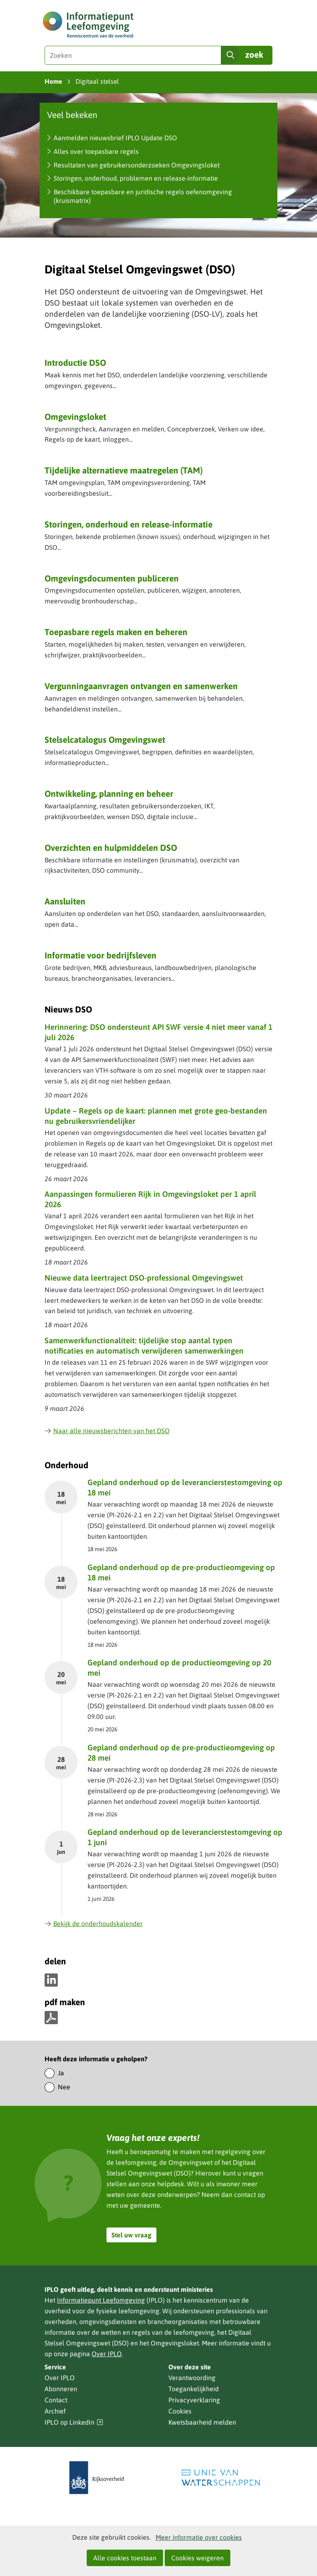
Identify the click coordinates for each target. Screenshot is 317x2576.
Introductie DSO (75, 362)
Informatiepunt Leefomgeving (101, 2300)
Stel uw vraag (131, 2235)
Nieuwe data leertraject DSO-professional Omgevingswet (144, 1277)
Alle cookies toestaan (124, 2558)
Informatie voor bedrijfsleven (100, 955)
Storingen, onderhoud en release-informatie (129, 524)
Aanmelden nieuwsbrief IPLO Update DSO (115, 137)
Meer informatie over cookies (199, 2537)
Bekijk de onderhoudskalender (94, 1923)
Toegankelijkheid (193, 2388)
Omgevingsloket (75, 416)
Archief (55, 2411)
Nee (64, 2087)
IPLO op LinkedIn (74, 2422)
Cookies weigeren (197, 2558)
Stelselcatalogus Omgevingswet (105, 739)
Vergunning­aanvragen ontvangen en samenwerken (141, 686)
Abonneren (61, 2388)
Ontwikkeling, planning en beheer (109, 793)
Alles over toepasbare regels (96, 151)
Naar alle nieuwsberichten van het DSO (107, 1430)
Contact (56, 2400)
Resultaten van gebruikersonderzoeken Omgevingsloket (137, 165)
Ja (61, 2073)
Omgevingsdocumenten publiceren (112, 578)
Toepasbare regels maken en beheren (116, 632)
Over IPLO (107, 2353)
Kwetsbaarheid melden (202, 2422)
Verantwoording (191, 2377)
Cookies (180, 2411)
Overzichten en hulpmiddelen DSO (111, 847)
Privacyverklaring (194, 2400)
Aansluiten (65, 901)
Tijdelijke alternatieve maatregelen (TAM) (124, 470)
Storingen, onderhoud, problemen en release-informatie (136, 178)
